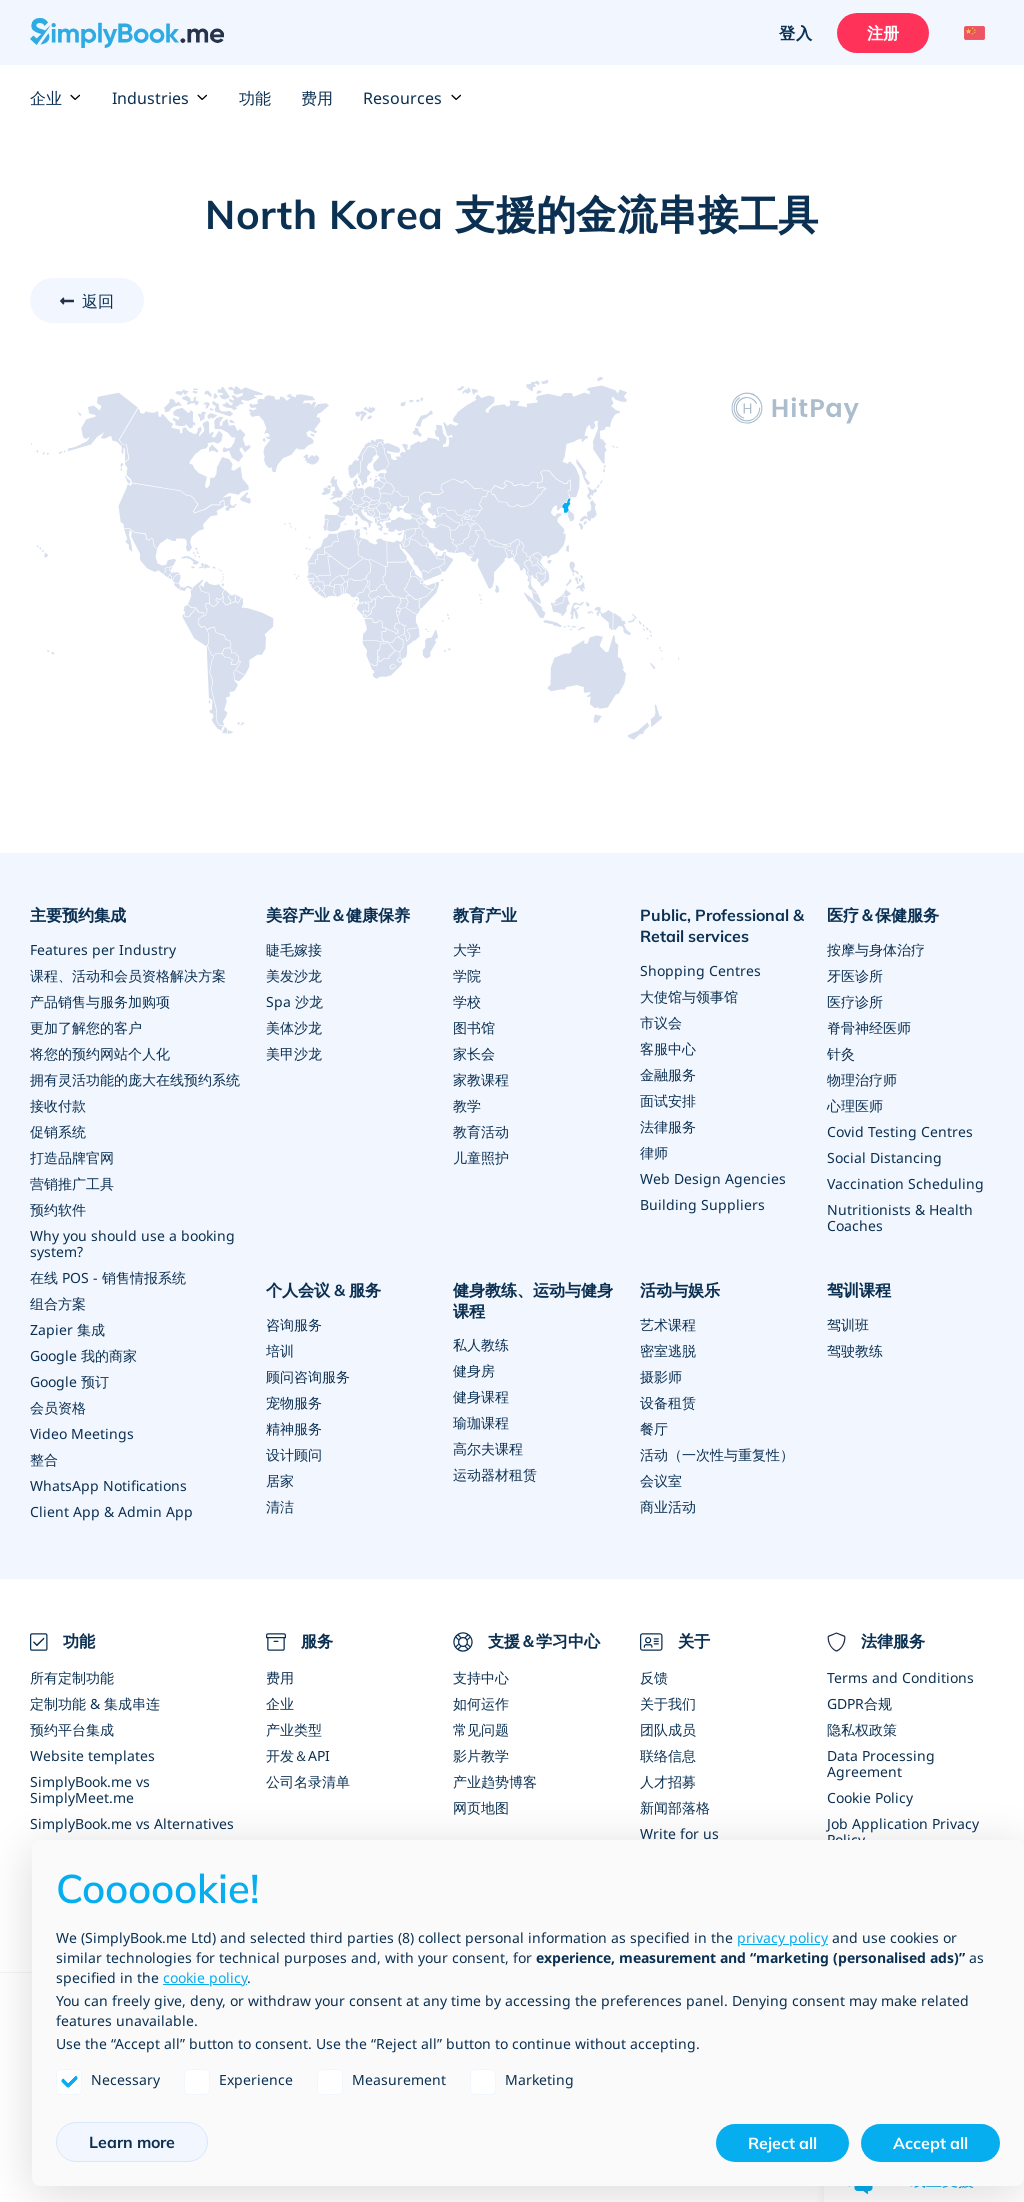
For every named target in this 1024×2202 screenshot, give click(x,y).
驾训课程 (859, 1290)
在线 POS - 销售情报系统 (108, 1277)
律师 (654, 1152)
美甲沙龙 (294, 1053)
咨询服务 (294, 1324)
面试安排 (668, 1100)
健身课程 (481, 1396)
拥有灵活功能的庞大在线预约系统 (135, 1079)
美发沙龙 (294, 975)
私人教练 (481, 1344)
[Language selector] (971, 33)
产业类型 (294, 1729)
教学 (467, 1105)
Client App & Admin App (111, 1511)
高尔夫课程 (488, 1448)
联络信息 (668, 1755)
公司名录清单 (308, 1781)
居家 (280, 1480)
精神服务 (294, 1428)
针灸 (841, 1053)
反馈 (654, 1677)
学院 (467, 975)
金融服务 (668, 1074)
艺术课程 (668, 1324)
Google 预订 (69, 1381)
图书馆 (474, 1027)
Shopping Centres (700, 970)
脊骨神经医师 (869, 1027)
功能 (255, 98)
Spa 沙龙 (294, 1001)
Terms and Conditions (900, 1677)
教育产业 (485, 915)
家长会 (474, 1053)
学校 (467, 1001)
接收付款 (58, 1105)
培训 (280, 1350)
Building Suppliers (702, 1204)
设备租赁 (668, 1402)
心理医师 (855, 1105)
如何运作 (481, 1703)
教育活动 (481, 1131)
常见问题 (481, 1729)
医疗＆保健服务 (883, 915)
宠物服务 (294, 1402)
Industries (160, 98)
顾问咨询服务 (308, 1376)
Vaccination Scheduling (905, 1183)
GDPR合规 (859, 1703)
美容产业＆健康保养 (338, 915)
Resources (412, 98)
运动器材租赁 (495, 1474)
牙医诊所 (855, 975)
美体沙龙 (294, 1027)
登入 (795, 33)
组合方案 (58, 1303)
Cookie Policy (870, 1797)
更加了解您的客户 (86, 1027)
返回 (98, 301)
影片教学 (481, 1755)
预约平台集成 (72, 1729)
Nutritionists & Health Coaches (900, 1217)
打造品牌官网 (72, 1157)
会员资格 (58, 1407)
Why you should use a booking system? (132, 1243)
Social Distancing (884, 1157)
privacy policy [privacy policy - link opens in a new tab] (782, 1937)
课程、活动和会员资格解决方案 (128, 975)
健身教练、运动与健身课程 (533, 1300)
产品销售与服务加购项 (100, 1001)
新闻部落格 (675, 1807)
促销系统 (58, 1131)
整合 (44, 1459)
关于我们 (668, 1703)
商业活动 (668, 1506)
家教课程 (481, 1079)
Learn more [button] (132, 2142)
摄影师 (661, 1376)
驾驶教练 (855, 1350)
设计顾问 (294, 1454)
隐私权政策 (862, 1729)
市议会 (661, 1022)
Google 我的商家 (83, 1355)
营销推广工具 (72, 1183)
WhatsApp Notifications (108, 1485)
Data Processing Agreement (881, 1763)
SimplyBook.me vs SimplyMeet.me (90, 1789)
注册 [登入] (883, 33)
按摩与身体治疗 (876, 949)
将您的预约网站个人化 (100, 1053)
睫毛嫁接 (294, 949)
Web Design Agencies (713, 1178)
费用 (317, 98)
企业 (56, 98)
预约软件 (58, 1209)
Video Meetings (82, 1433)
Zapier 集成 (67, 1329)
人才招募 (668, 1781)
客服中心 (668, 1048)
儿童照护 (481, 1157)
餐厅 (654, 1428)
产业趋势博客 (495, 1781)
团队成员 (668, 1729)
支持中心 (481, 1677)
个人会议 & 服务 (323, 1290)
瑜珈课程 (481, 1422)
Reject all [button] (782, 2143)
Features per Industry (103, 949)
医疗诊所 (855, 1001)
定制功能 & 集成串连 (95, 1703)
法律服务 (668, 1126)
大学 (467, 949)
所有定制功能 (72, 1677)
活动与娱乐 (680, 1290)
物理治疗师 (862, 1079)
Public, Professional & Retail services (722, 925)
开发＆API (298, 1755)
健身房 (474, 1370)
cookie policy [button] (205, 1977)
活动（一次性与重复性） (717, 1454)
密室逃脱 (668, 1350)
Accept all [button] (930, 2143)
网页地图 (481, 1807)
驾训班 (848, 1324)
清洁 (280, 1506)
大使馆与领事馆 (689, 996)
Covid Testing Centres (900, 1131)
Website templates (92, 1755)
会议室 (661, 1480)
